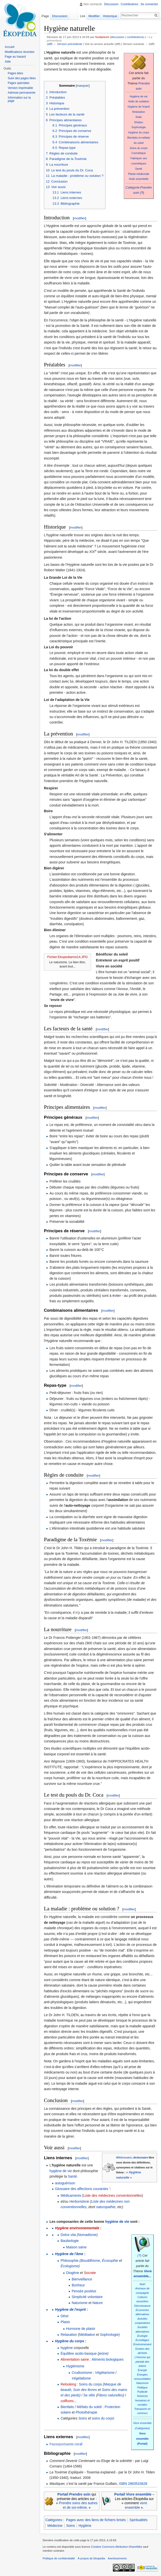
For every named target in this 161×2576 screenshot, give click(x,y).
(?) (139, 2255)
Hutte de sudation (138, 101)
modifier (79, 218)
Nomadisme (87, 2235)
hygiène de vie (60, 2171)
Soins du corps (139, 148)
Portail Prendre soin (74, 2494)
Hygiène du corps (138, 132)
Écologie (142, 2335)
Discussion (111, 4)
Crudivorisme (82, 2373)
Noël (142, 2284)
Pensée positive (84, 2291)
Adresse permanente (21, 92)
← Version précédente (67, 43)
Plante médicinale (138, 173)
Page (45, 16)
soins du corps (103, 2418)
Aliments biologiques (107, 2359)
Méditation (87, 2335)
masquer (83, 85)
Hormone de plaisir (81, 2329)
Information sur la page (19, 99)
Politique (142, 2387)
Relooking (68, 2384)
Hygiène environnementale (77, 2228)
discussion (118, 36)
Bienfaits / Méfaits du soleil (81, 2407)
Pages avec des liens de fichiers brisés (96, 2520)
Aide (8, 61)
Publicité (142, 2391)
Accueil (9, 47)
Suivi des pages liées (22, 78)
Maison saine (76, 2247)
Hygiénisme (75, 2366)
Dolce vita (68, 2235)
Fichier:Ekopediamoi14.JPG (67, 957)
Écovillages (142, 2340)
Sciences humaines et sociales (142, 2400)
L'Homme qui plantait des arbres (142, 2361)
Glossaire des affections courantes (81, 2189)
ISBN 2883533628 (133, 2484)
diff (50, 43)
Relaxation (138, 111)
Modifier (94, 16)
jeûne (103, 2353)
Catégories (53, 2520)
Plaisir (65, 2322)
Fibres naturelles (110, 2395)
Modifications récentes (19, 52)
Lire (82, 16)
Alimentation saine (75, 2359)
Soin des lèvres (85, 2390)
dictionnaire (140, 2157)
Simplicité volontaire (87, 2297)
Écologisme (69, 2266)
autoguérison (65, 2183)
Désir (65, 2316)
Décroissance (142, 2305)
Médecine (55, 2526)
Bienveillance (82, 2279)
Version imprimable (20, 88)
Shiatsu (138, 122)
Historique (110, 16)
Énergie (142, 2370)
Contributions (129, 4)
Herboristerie (79, 2201)
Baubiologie (70, 2241)
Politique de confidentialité (59, 2558)
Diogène (72, 2273)
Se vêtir (89, 2395)
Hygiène (85, 2526)
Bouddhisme (90, 2261)
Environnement (142, 2344)
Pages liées (15, 73)
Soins (82, 2418)
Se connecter (149, 4)
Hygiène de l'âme (69, 2254)
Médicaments (71, 2195)
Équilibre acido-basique (79, 2353)
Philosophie (69, 2261)
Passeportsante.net (64, 2444)
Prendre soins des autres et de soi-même (78, 2505)
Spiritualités (138, 2520)
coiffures (67, 2401)
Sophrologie (138, 127)
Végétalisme (81, 2378)
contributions (135, 36)
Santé (138, 168)
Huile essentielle (138, 178)
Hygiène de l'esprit (139, 106)
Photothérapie (86, 2412)
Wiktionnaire (124, 2157)
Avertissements (117, 2558)
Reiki (139, 116)
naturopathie (105, 2207)
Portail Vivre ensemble (133, 2494)
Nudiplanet (102, 36)
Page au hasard (15, 56)
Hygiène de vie (139, 96)
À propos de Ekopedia (91, 2558)
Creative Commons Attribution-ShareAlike (116, 2546)
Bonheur (78, 2285)
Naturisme (142, 2383)
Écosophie (110, 2261)
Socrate (90, 2273)
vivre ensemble (136, 2505)
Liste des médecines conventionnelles (112, 2195)
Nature (97, 2303)
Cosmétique (138, 153)
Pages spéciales (18, 83)
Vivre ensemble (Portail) (142, 2438)
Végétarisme (105, 2373)
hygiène (67, 2348)
